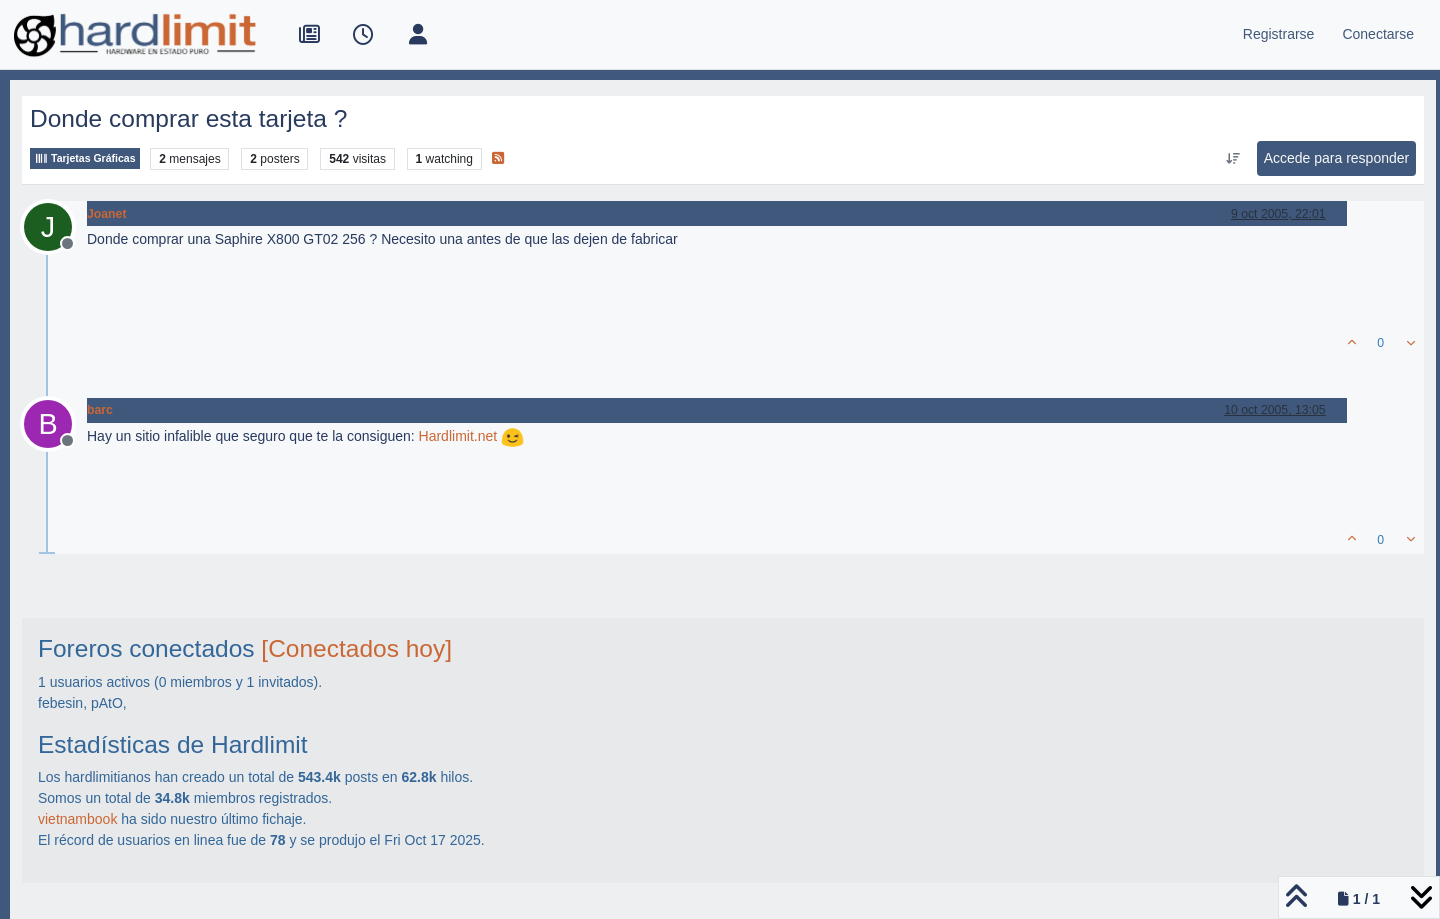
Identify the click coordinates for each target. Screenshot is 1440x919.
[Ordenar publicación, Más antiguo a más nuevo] (1232, 159)
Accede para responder (1337, 158)
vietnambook (77, 819)
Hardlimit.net (458, 436)
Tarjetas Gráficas (85, 158)
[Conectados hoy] (356, 648)
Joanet (106, 214)
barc (100, 410)
